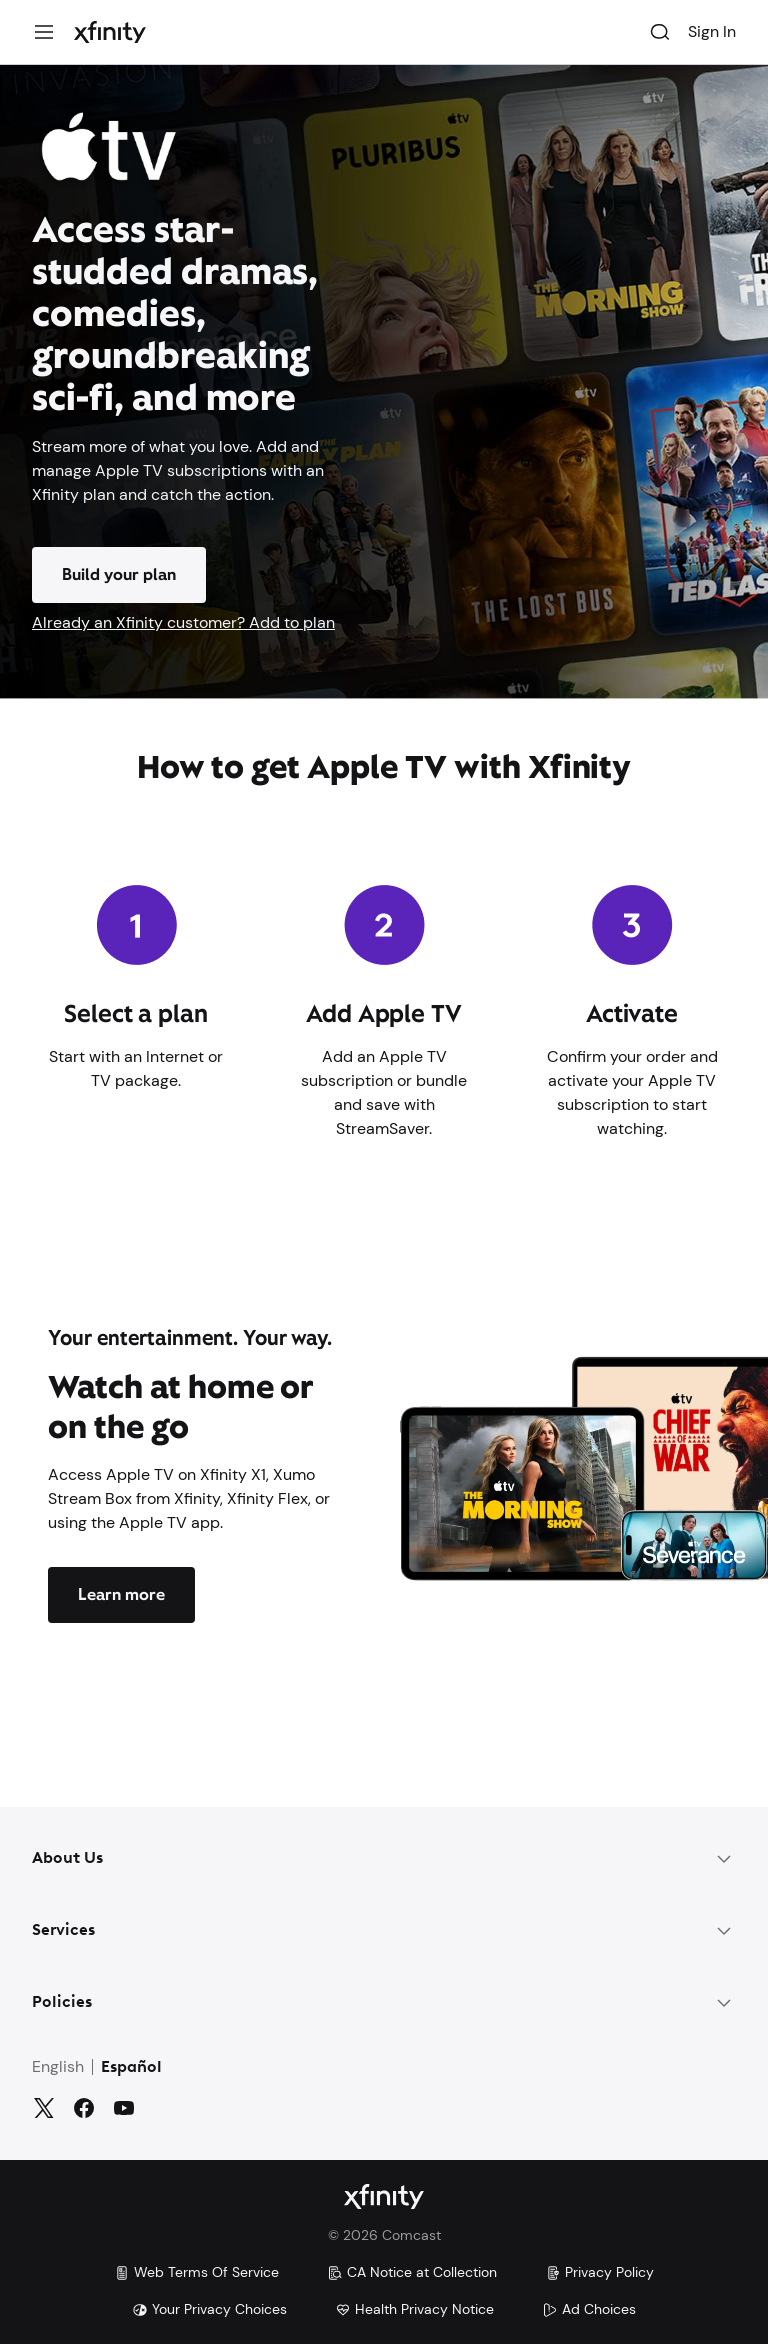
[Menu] (44, 32)
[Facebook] (84, 2108)
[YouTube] (124, 2108)
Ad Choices (589, 2309)
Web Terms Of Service (196, 2272)
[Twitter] (44, 2108)
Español (131, 2068)
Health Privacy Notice (414, 2309)
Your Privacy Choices (209, 2309)
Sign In (712, 31)
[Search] (660, 32)
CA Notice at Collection (412, 2272)
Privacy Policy (599, 2272)
